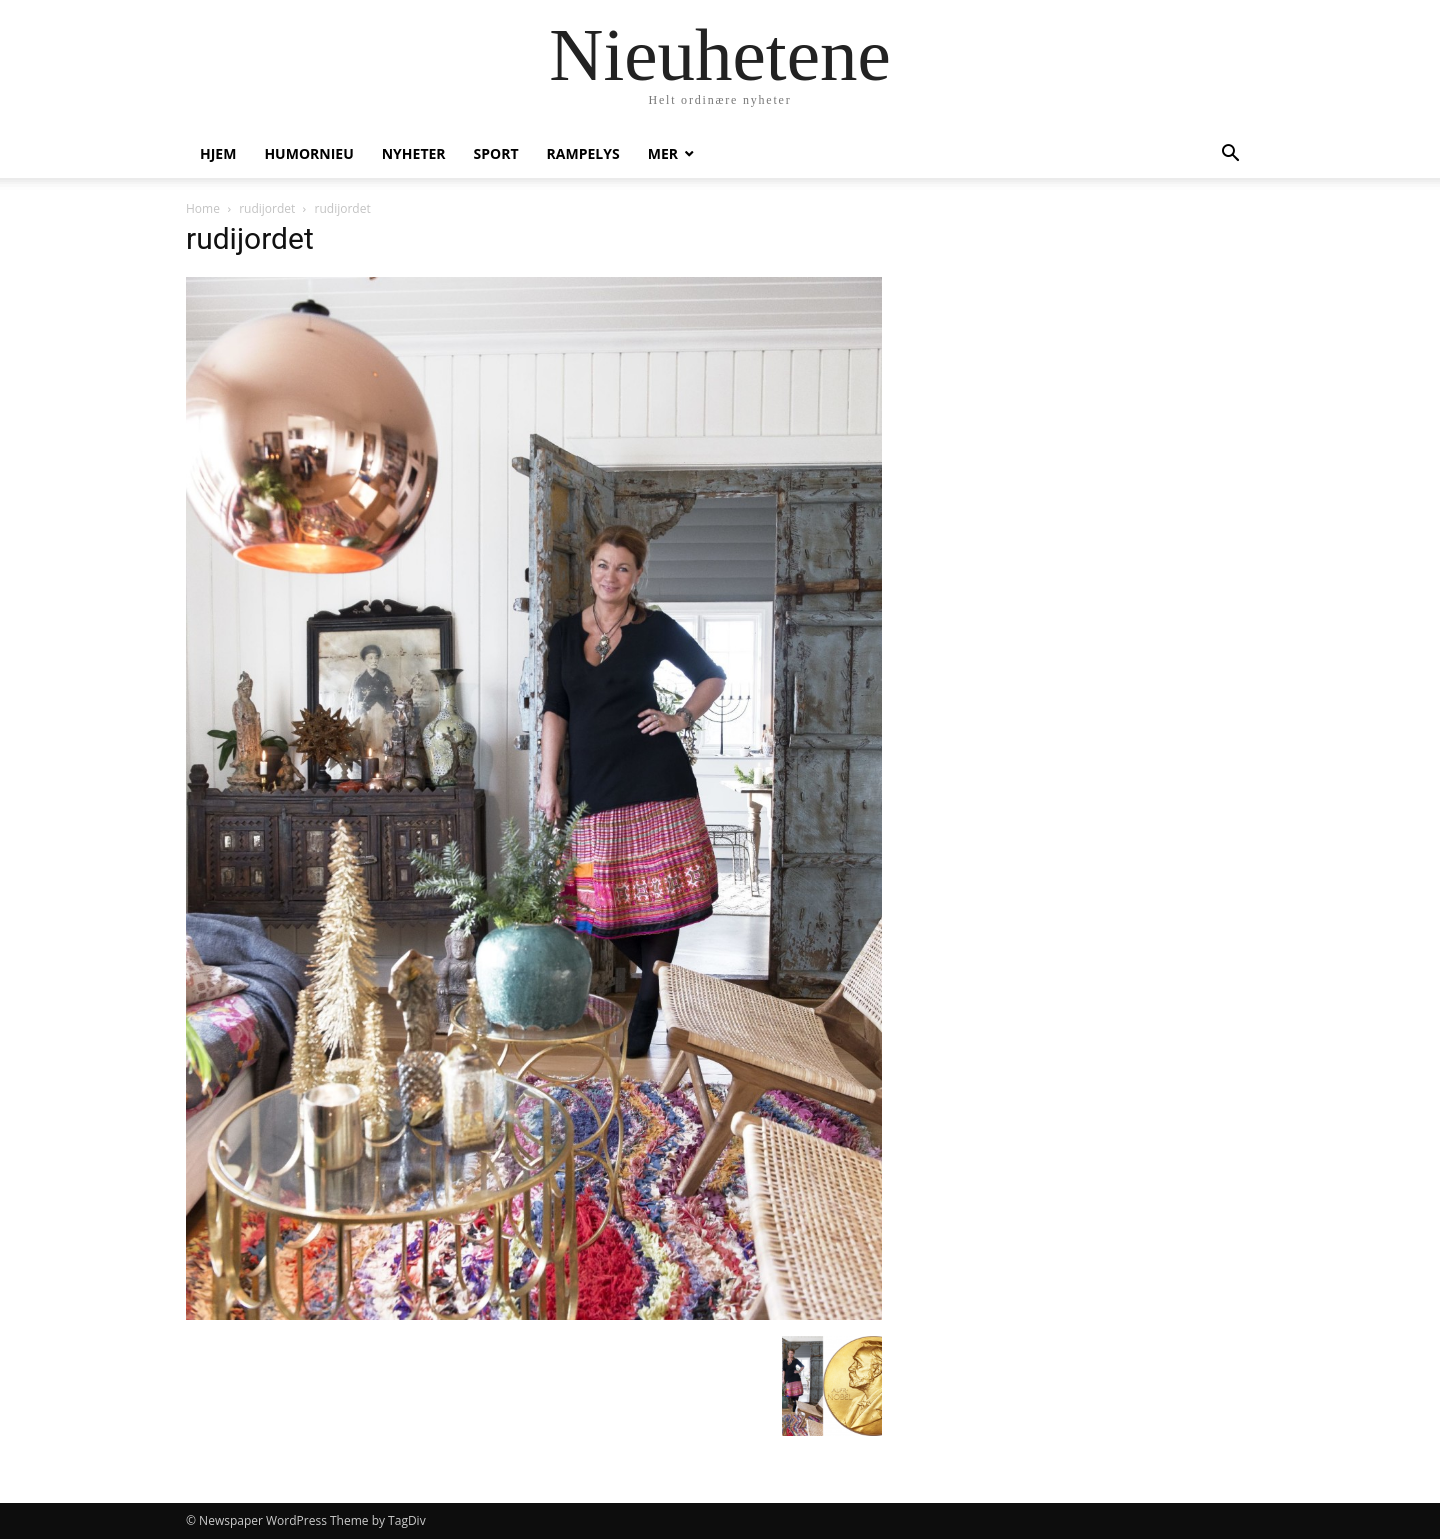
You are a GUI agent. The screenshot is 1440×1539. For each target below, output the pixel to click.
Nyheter (414, 153)
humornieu (308, 153)
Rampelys (583, 153)
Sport (496, 153)
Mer (663, 153)
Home (203, 208)
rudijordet (267, 208)
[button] (1230, 155)
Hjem (218, 153)
